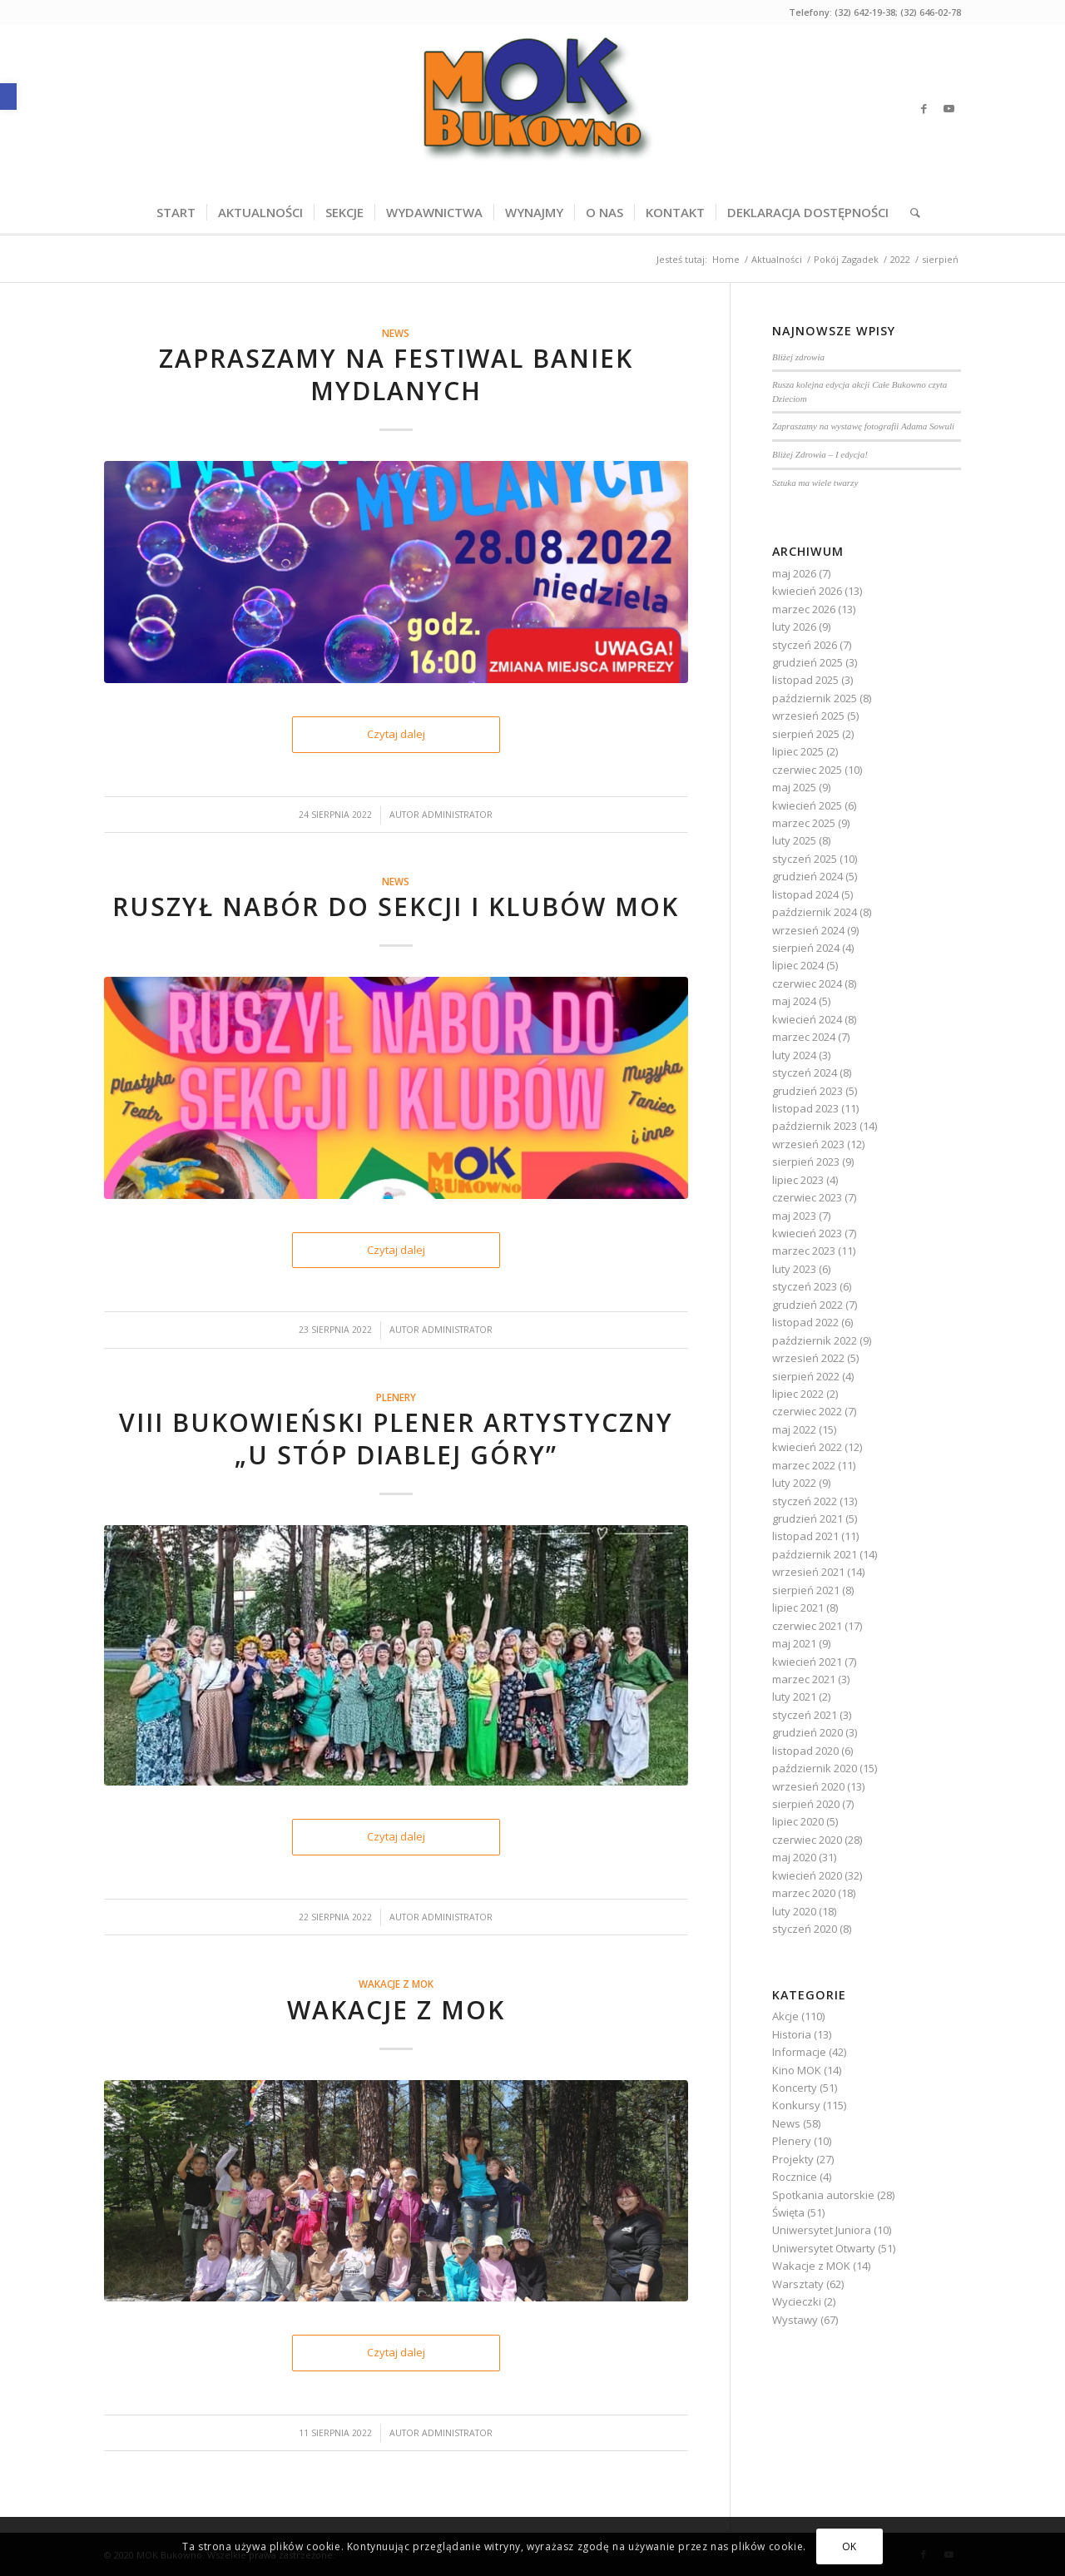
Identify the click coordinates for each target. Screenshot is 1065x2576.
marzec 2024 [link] (803, 1036)
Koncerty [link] (794, 2087)
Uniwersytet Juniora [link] (821, 2229)
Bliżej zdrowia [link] (798, 357)
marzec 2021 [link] (803, 1679)
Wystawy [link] (795, 2319)
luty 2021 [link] (794, 1696)
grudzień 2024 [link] (807, 876)
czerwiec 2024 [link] (807, 983)
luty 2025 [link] (794, 840)
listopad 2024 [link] (805, 894)
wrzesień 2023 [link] (808, 1144)
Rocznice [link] (794, 2176)
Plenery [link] (396, 1397)
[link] (8, 96)
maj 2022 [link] (794, 1429)
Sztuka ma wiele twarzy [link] (815, 483)
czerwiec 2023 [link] (807, 1197)
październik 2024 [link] (814, 911)
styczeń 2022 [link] (804, 1501)
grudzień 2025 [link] (807, 662)
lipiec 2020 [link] (798, 1821)
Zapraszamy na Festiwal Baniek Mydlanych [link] (396, 374)
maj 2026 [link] (794, 573)
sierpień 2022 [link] (806, 1376)
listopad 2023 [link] (805, 1108)
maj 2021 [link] (794, 1643)
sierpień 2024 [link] (806, 947)
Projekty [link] (793, 2159)
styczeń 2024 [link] (804, 1072)
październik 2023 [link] (814, 1125)
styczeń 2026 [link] (804, 644)
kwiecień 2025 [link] (807, 805)
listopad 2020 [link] (805, 1750)
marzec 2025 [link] (803, 822)
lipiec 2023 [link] (798, 1179)
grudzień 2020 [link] (807, 1732)
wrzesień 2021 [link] (808, 1571)
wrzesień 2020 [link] (808, 1786)
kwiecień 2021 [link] (807, 1661)
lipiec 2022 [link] (798, 1393)
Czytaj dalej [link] (396, 733)
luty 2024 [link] (794, 1055)
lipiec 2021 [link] (798, 1607)
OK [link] (849, 2546)
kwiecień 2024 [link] (807, 1019)
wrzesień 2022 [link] (808, 1357)
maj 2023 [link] (794, 1215)
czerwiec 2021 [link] (807, 1625)
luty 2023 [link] (794, 1268)
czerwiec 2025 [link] (807, 769)
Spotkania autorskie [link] (823, 2194)
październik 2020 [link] (814, 1768)
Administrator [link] (457, 814)
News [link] (395, 332)
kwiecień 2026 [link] (807, 590)
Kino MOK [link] (796, 2070)
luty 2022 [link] (794, 1482)
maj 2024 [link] (794, 1000)
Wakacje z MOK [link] (396, 1983)
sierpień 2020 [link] (806, 1803)
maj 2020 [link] (794, 1857)
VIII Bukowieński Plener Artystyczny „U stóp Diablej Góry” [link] (396, 1438)
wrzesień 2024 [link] (808, 930)
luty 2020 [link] (794, 1911)
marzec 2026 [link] (803, 609)
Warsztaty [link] (798, 2283)
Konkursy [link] (796, 2105)
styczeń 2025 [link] (804, 858)
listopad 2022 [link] (805, 1322)
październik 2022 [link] (814, 1340)
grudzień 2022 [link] (807, 1304)
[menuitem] (176, 212)
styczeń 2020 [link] (804, 1928)
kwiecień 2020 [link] (807, 1875)
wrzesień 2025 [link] (808, 715)
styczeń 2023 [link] (804, 1286)
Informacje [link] (799, 2051)
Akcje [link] (785, 2016)
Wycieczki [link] (796, 2301)
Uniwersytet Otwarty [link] (823, 2248)
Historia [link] (791, 2034)
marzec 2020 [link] (803, 1892)
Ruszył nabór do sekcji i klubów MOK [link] (395, 906)
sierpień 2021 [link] (806, 1590)
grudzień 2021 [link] (807, 1518)
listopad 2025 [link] (805, 679)
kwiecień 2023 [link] (807, 1233)
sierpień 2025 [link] (806, 733)
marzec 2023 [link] (803, 1250)
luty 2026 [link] (794, 626)
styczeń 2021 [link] (804, 1714)
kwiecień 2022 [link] (807, 1446)
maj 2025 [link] (794, 787)
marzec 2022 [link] (803, 1465)
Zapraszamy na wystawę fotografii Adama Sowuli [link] (863, 426)
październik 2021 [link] (814, 1554)
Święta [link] (788, 2212)
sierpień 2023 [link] (806, 1161)
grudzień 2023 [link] (807, 1090)
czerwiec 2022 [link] (807, 1411)
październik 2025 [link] (814, 698)
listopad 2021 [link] (805, 1535)
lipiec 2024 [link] (798, 965)
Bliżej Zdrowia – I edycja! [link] (820, 454)
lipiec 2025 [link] (798, 751)
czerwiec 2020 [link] (807, 1839)
